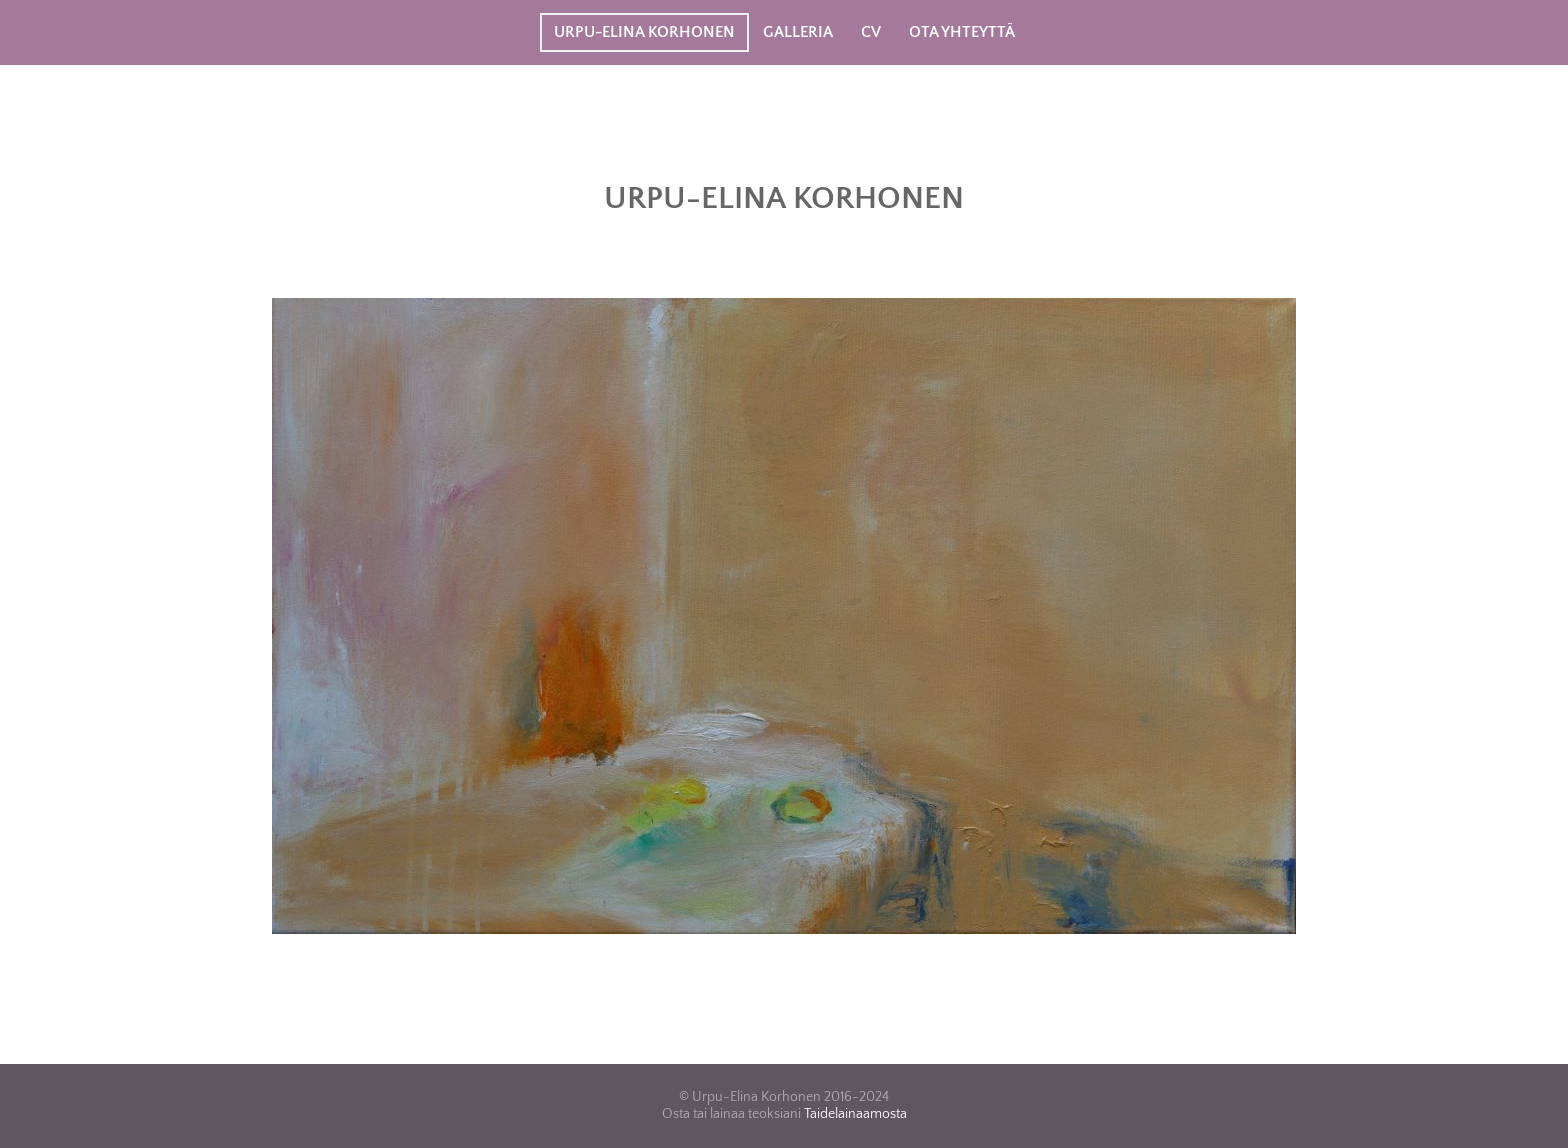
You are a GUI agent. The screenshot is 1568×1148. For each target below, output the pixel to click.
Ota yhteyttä (962, 32)
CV (871, 32)
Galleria (798, 32)
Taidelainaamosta (855, 1114)
